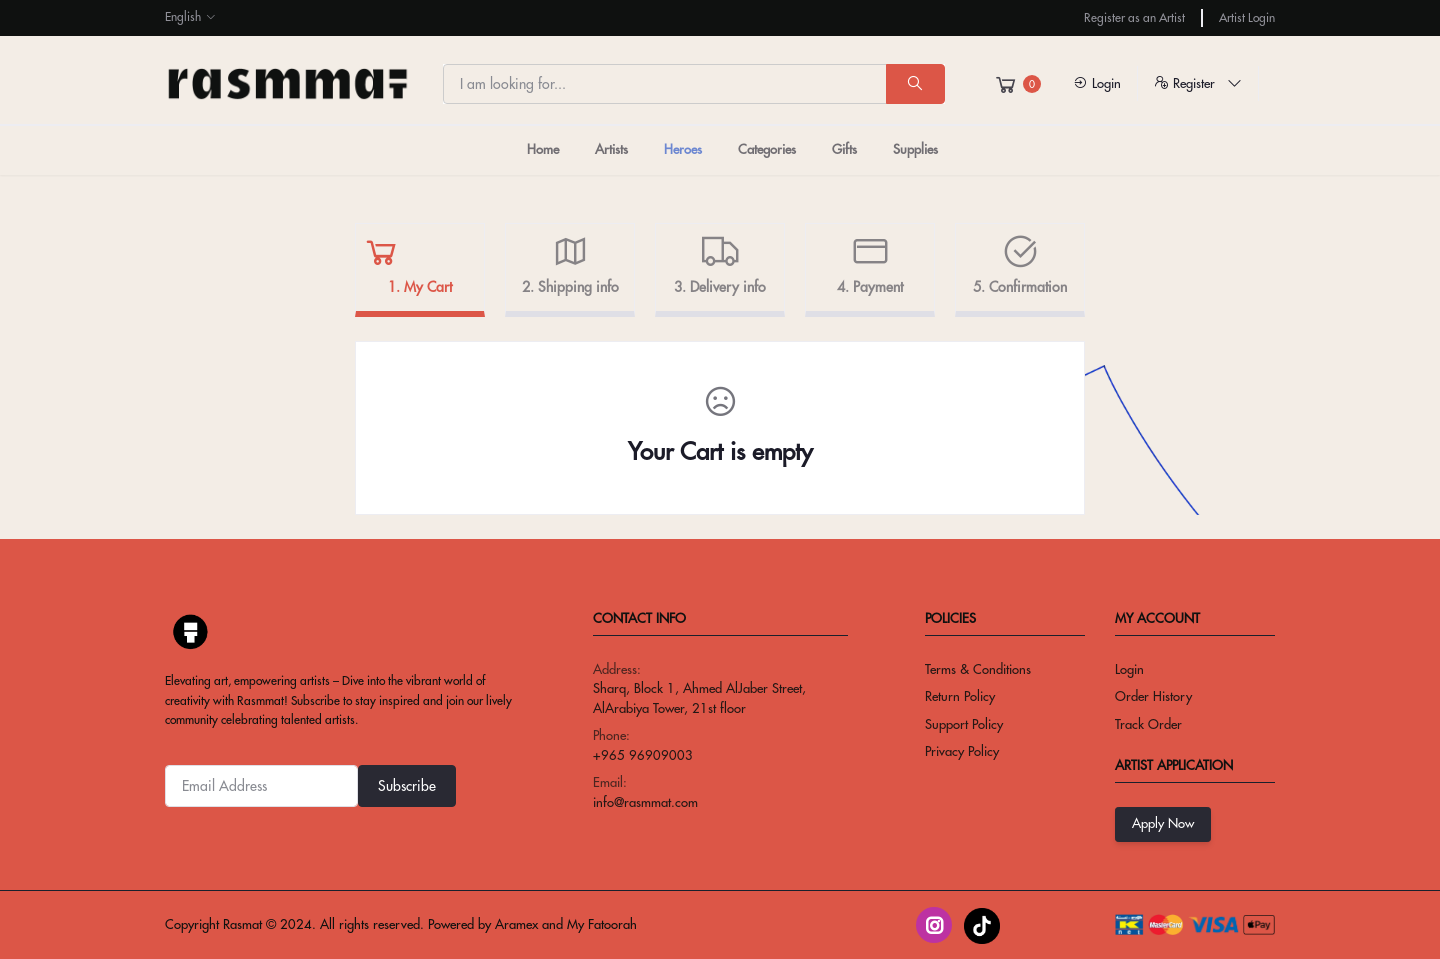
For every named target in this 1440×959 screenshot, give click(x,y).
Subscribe (407, 786)
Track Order (1148, 724)
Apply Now (1163, 823)
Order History (1153, 696)
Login (1097, 83)
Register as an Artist (1134, 17)
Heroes (683, 149)
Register (1198, 83)
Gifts (844, 149)
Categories (767, 149)
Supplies (915, 149)
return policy (960, 696)
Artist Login (1247, 17)
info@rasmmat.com (645, 802)
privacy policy (962, 751)
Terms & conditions (978, 669)
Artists (611, 149)
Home (543, 149)
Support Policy (964, 724)
